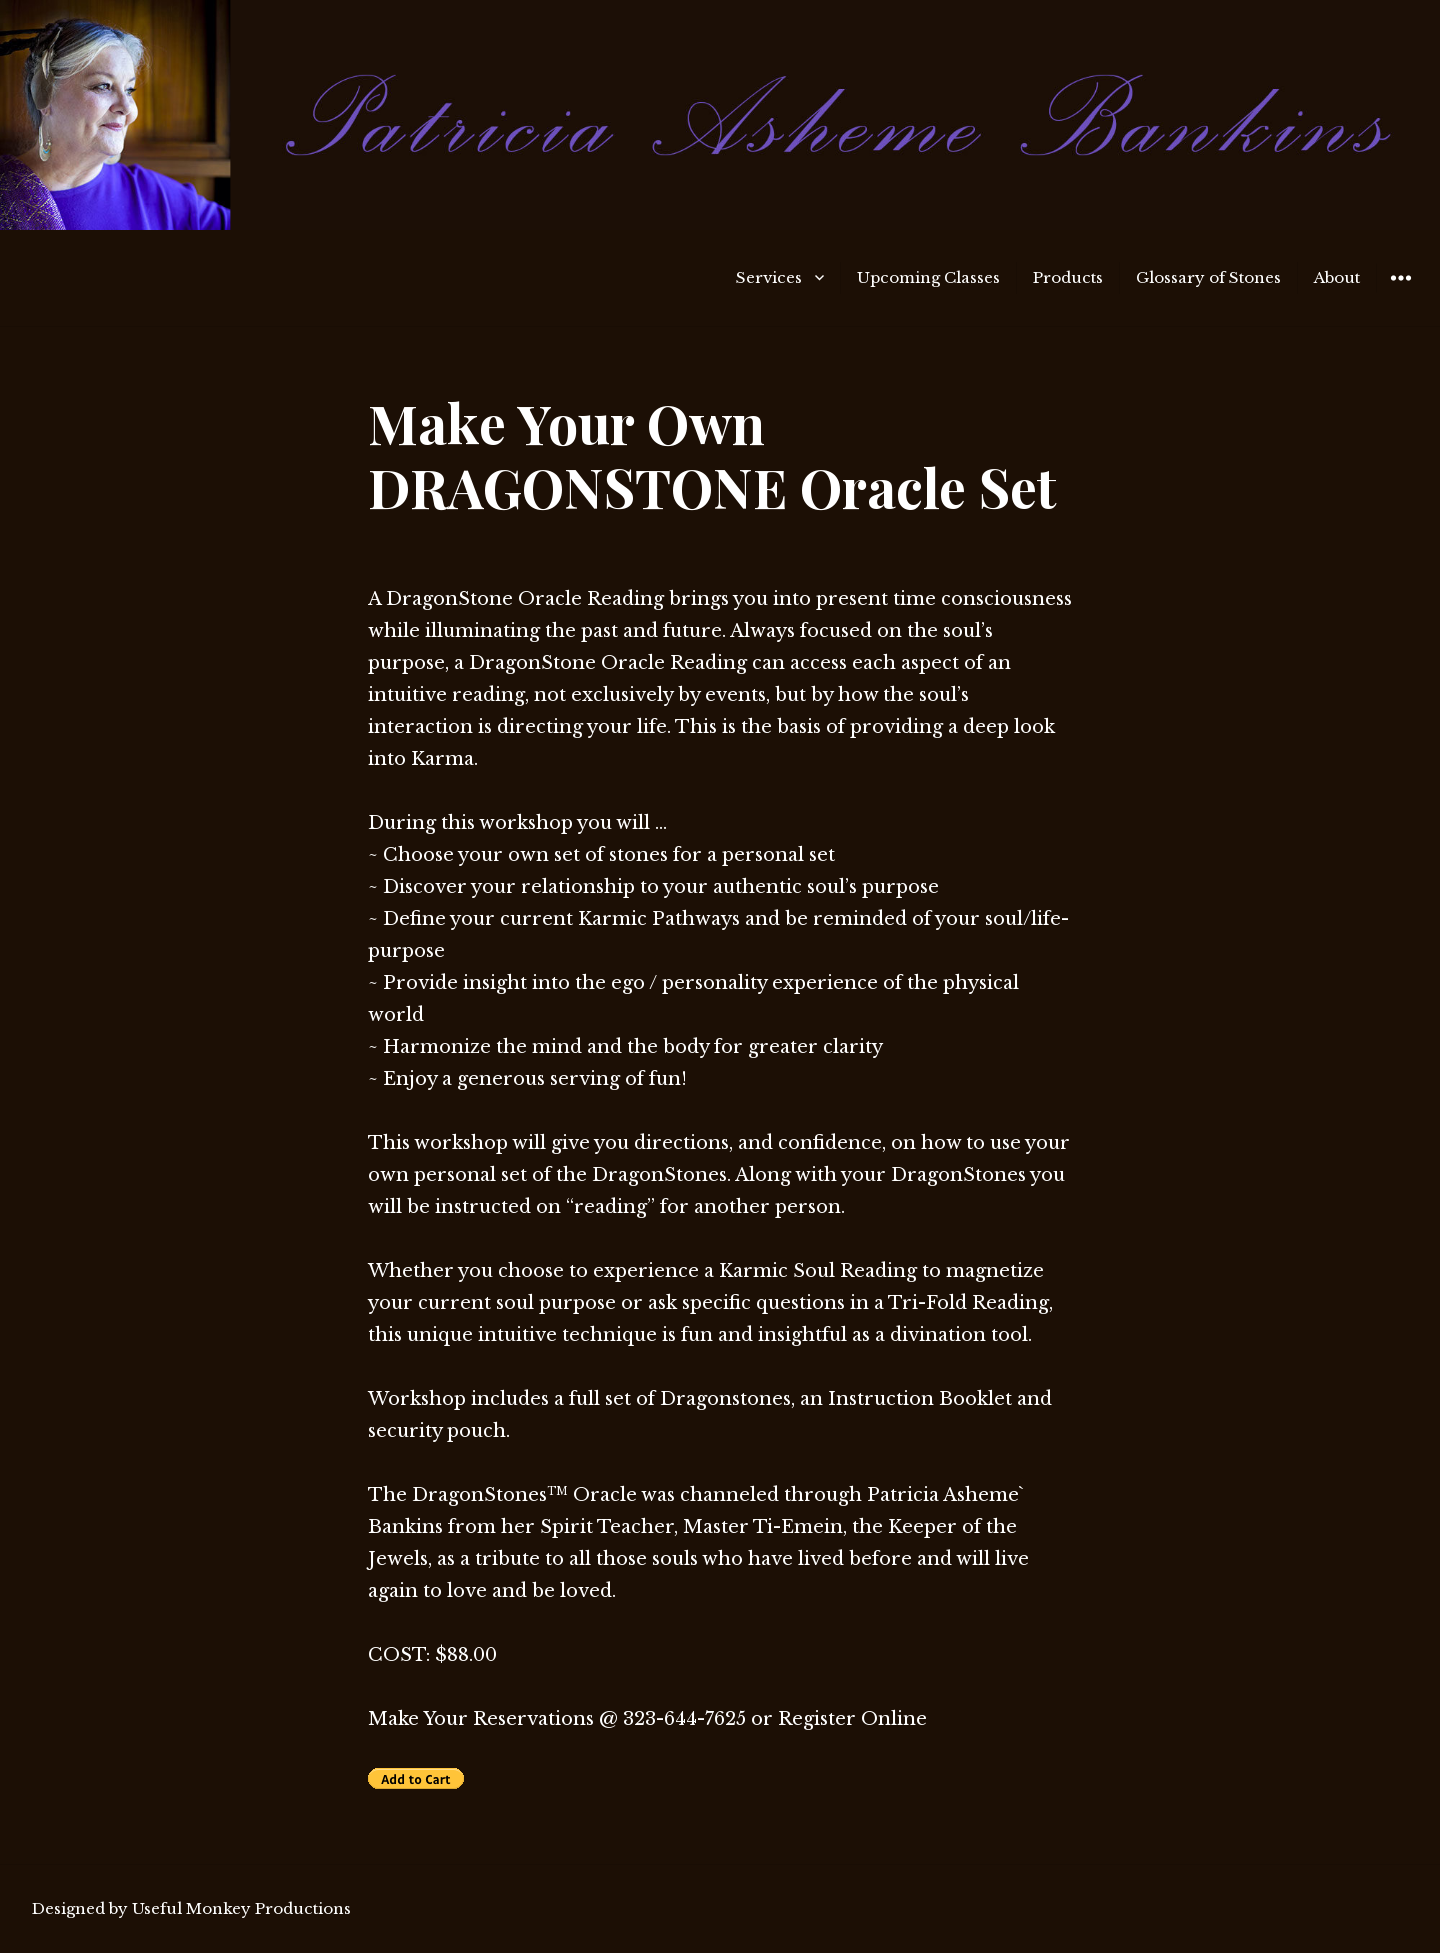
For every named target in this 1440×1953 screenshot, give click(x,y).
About (1337, 277)
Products (1068, 277)
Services (769, 277)
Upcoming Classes (928, 277)
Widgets (1400, 292)
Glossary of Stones (1208, 277)
